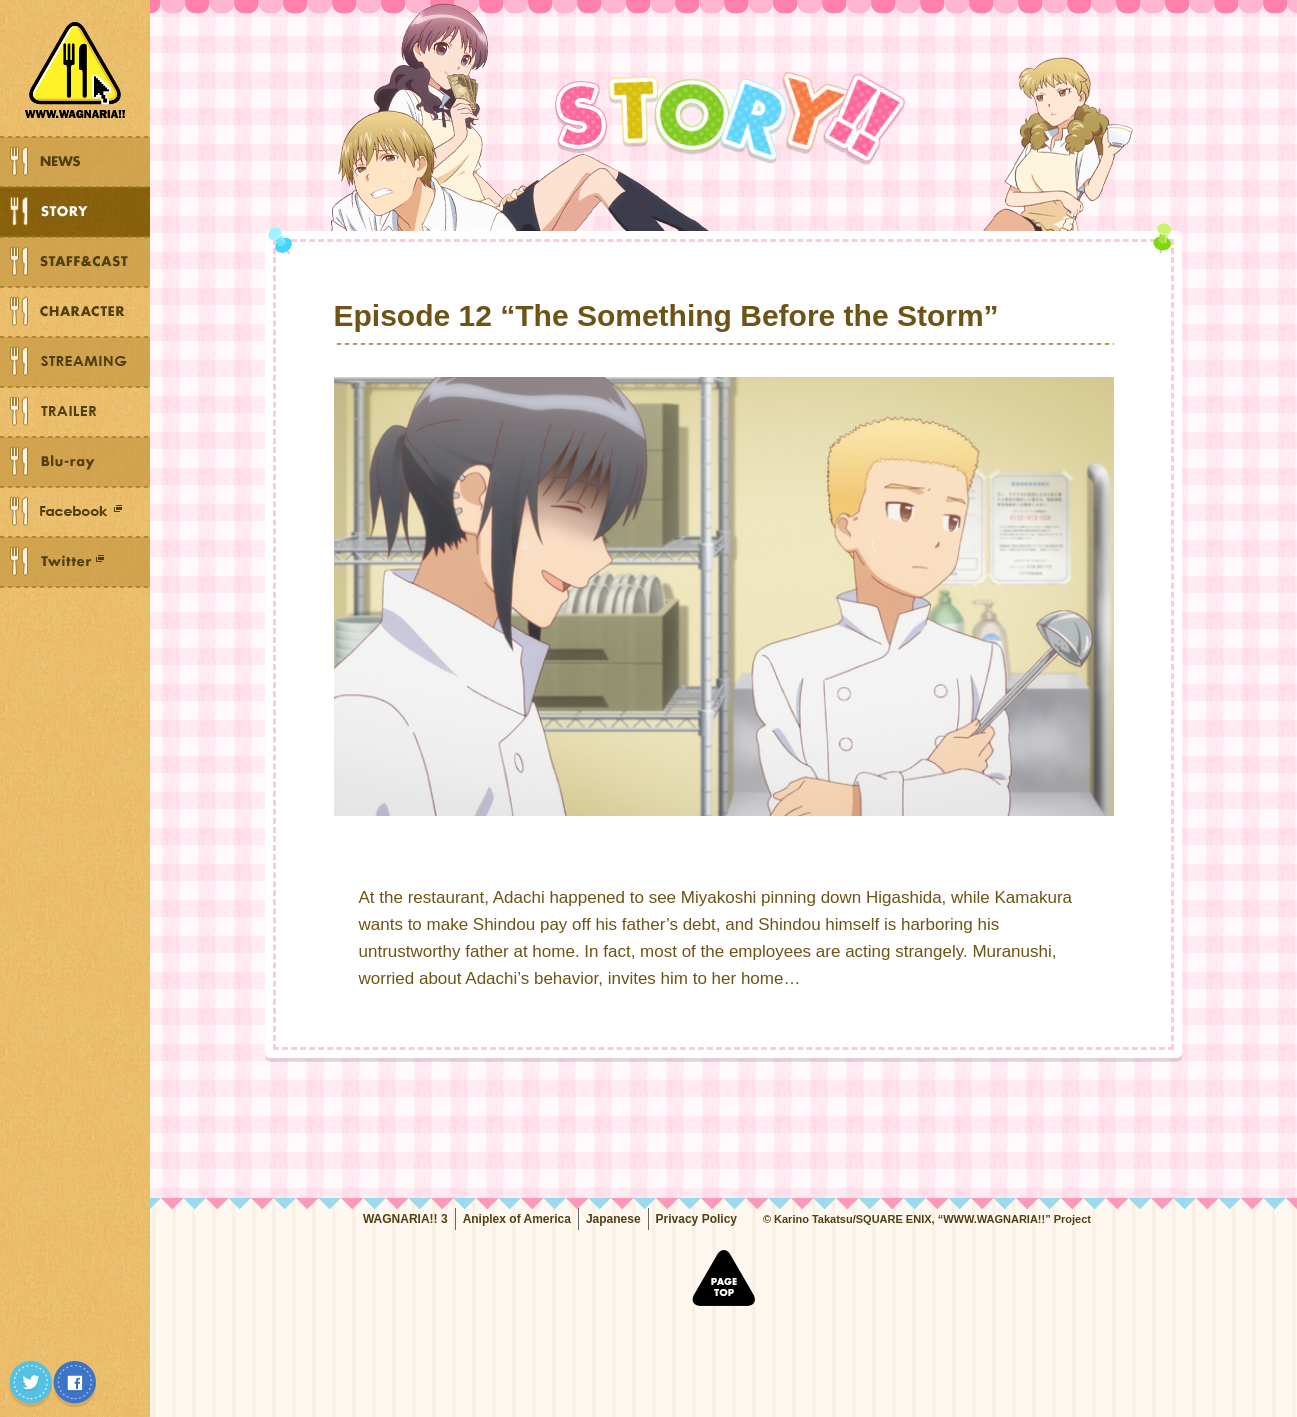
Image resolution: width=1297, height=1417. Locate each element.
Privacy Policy (696, 1219)
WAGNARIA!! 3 (405, 1219)
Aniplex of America (517, 1219)
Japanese (613, 1219)
